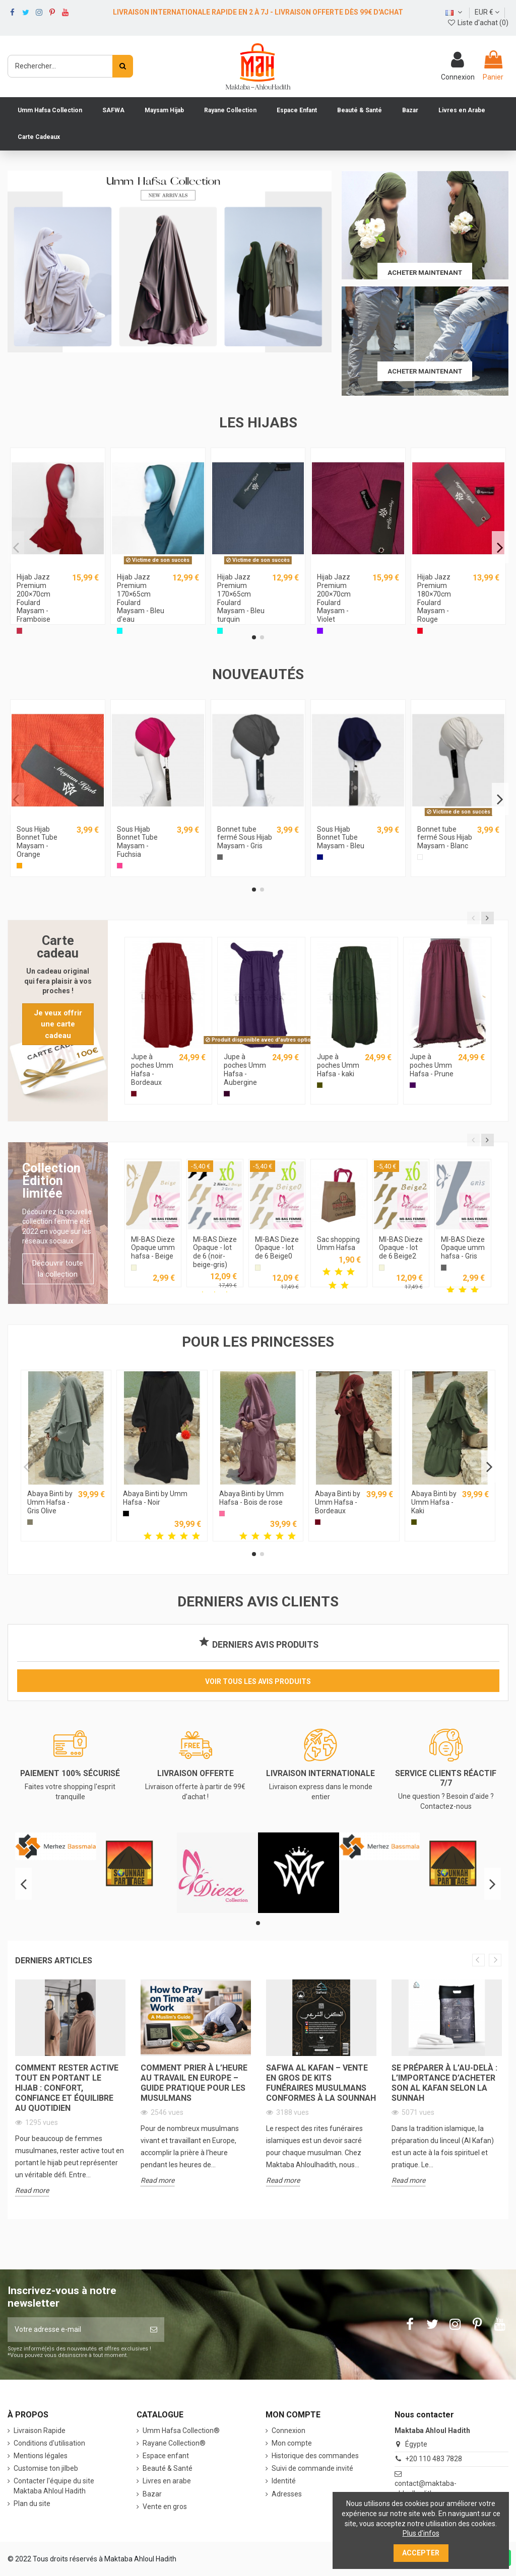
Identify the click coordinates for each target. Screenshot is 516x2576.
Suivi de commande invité (312, 2468)
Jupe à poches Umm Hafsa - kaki (338, 1065)
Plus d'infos (421, 2533)
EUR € (487, 12)
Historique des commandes (315, 2456)
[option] (70, 2095)
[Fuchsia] (119, 865)
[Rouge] (420, 630)
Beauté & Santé (167, 2468)
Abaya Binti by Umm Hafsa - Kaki (434, 1502)
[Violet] (319, 630)
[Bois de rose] (222, 1513)
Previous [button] (478, 1960)
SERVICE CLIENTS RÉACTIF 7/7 (445, 1778)
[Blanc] (420, 857)
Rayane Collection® (174, 2443)
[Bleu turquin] (220, 630)
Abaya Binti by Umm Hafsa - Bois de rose (251, 1498)
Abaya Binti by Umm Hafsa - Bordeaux (337, 1502)
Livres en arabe (167, 2481)
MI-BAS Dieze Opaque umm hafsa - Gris (463, 1248)
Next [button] (495, 1960)
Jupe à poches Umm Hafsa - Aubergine (245, 1069)
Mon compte (292, 2443)
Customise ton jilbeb (46, 2468)
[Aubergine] (226, 1093)
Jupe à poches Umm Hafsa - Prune (432, 1065)
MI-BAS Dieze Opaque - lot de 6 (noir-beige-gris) (215, 1252)
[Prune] (412, 1085)
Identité (284, 2481)
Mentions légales (41, 2456)
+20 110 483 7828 (433, 2459)
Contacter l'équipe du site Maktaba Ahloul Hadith (54, 2486)
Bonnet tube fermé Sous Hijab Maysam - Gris (244, 837)
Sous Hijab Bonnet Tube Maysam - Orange (37, 841)
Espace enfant (166, 2456)
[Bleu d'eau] (119, 630)
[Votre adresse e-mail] (75, 2329)
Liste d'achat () (477, 23)
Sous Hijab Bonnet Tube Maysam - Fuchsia (137, 841)
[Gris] (220, 857)
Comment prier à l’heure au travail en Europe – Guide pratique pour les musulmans (194, 2083)
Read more (32, 2190)
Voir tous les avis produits (258, 1681)
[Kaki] (319, 1085)
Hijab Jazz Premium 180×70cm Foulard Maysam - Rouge (434, 598)
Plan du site (32, 2503)
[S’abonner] (153, 2329)
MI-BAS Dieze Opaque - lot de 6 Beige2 (401, 1248)
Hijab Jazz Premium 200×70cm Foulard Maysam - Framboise (33, 598)
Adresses (287, 2494)
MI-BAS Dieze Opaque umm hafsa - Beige (153, 1248)
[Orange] (19, 865)
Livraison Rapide (40, 2430)
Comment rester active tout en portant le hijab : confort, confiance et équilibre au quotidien (66, 2088)
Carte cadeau (58, 947)
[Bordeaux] (134, 1093)
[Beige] (134, 1267)
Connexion (288, 2430)
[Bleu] (319, 857)
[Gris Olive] (30, 1522)
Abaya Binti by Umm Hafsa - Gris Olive (50, 1502)
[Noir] (125, 1513)
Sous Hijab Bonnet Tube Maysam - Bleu (340, 837)
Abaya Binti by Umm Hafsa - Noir (155, 1498)
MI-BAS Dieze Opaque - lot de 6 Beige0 (277, 1248)
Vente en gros (165, 2507)
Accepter (420, 2553)
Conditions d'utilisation (49, 2443)
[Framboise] (19, 630)
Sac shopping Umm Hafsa (338, 1243)
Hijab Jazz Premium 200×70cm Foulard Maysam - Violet (334, 598)
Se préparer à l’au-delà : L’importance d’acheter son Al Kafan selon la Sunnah (444, 2083)
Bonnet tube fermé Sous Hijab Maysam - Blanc (444, 837)
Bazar (152, 2494)
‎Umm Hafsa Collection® (181, 2430)
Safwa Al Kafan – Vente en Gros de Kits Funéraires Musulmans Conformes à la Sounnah (321, 2083)
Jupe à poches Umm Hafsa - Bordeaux (152, 1069)
